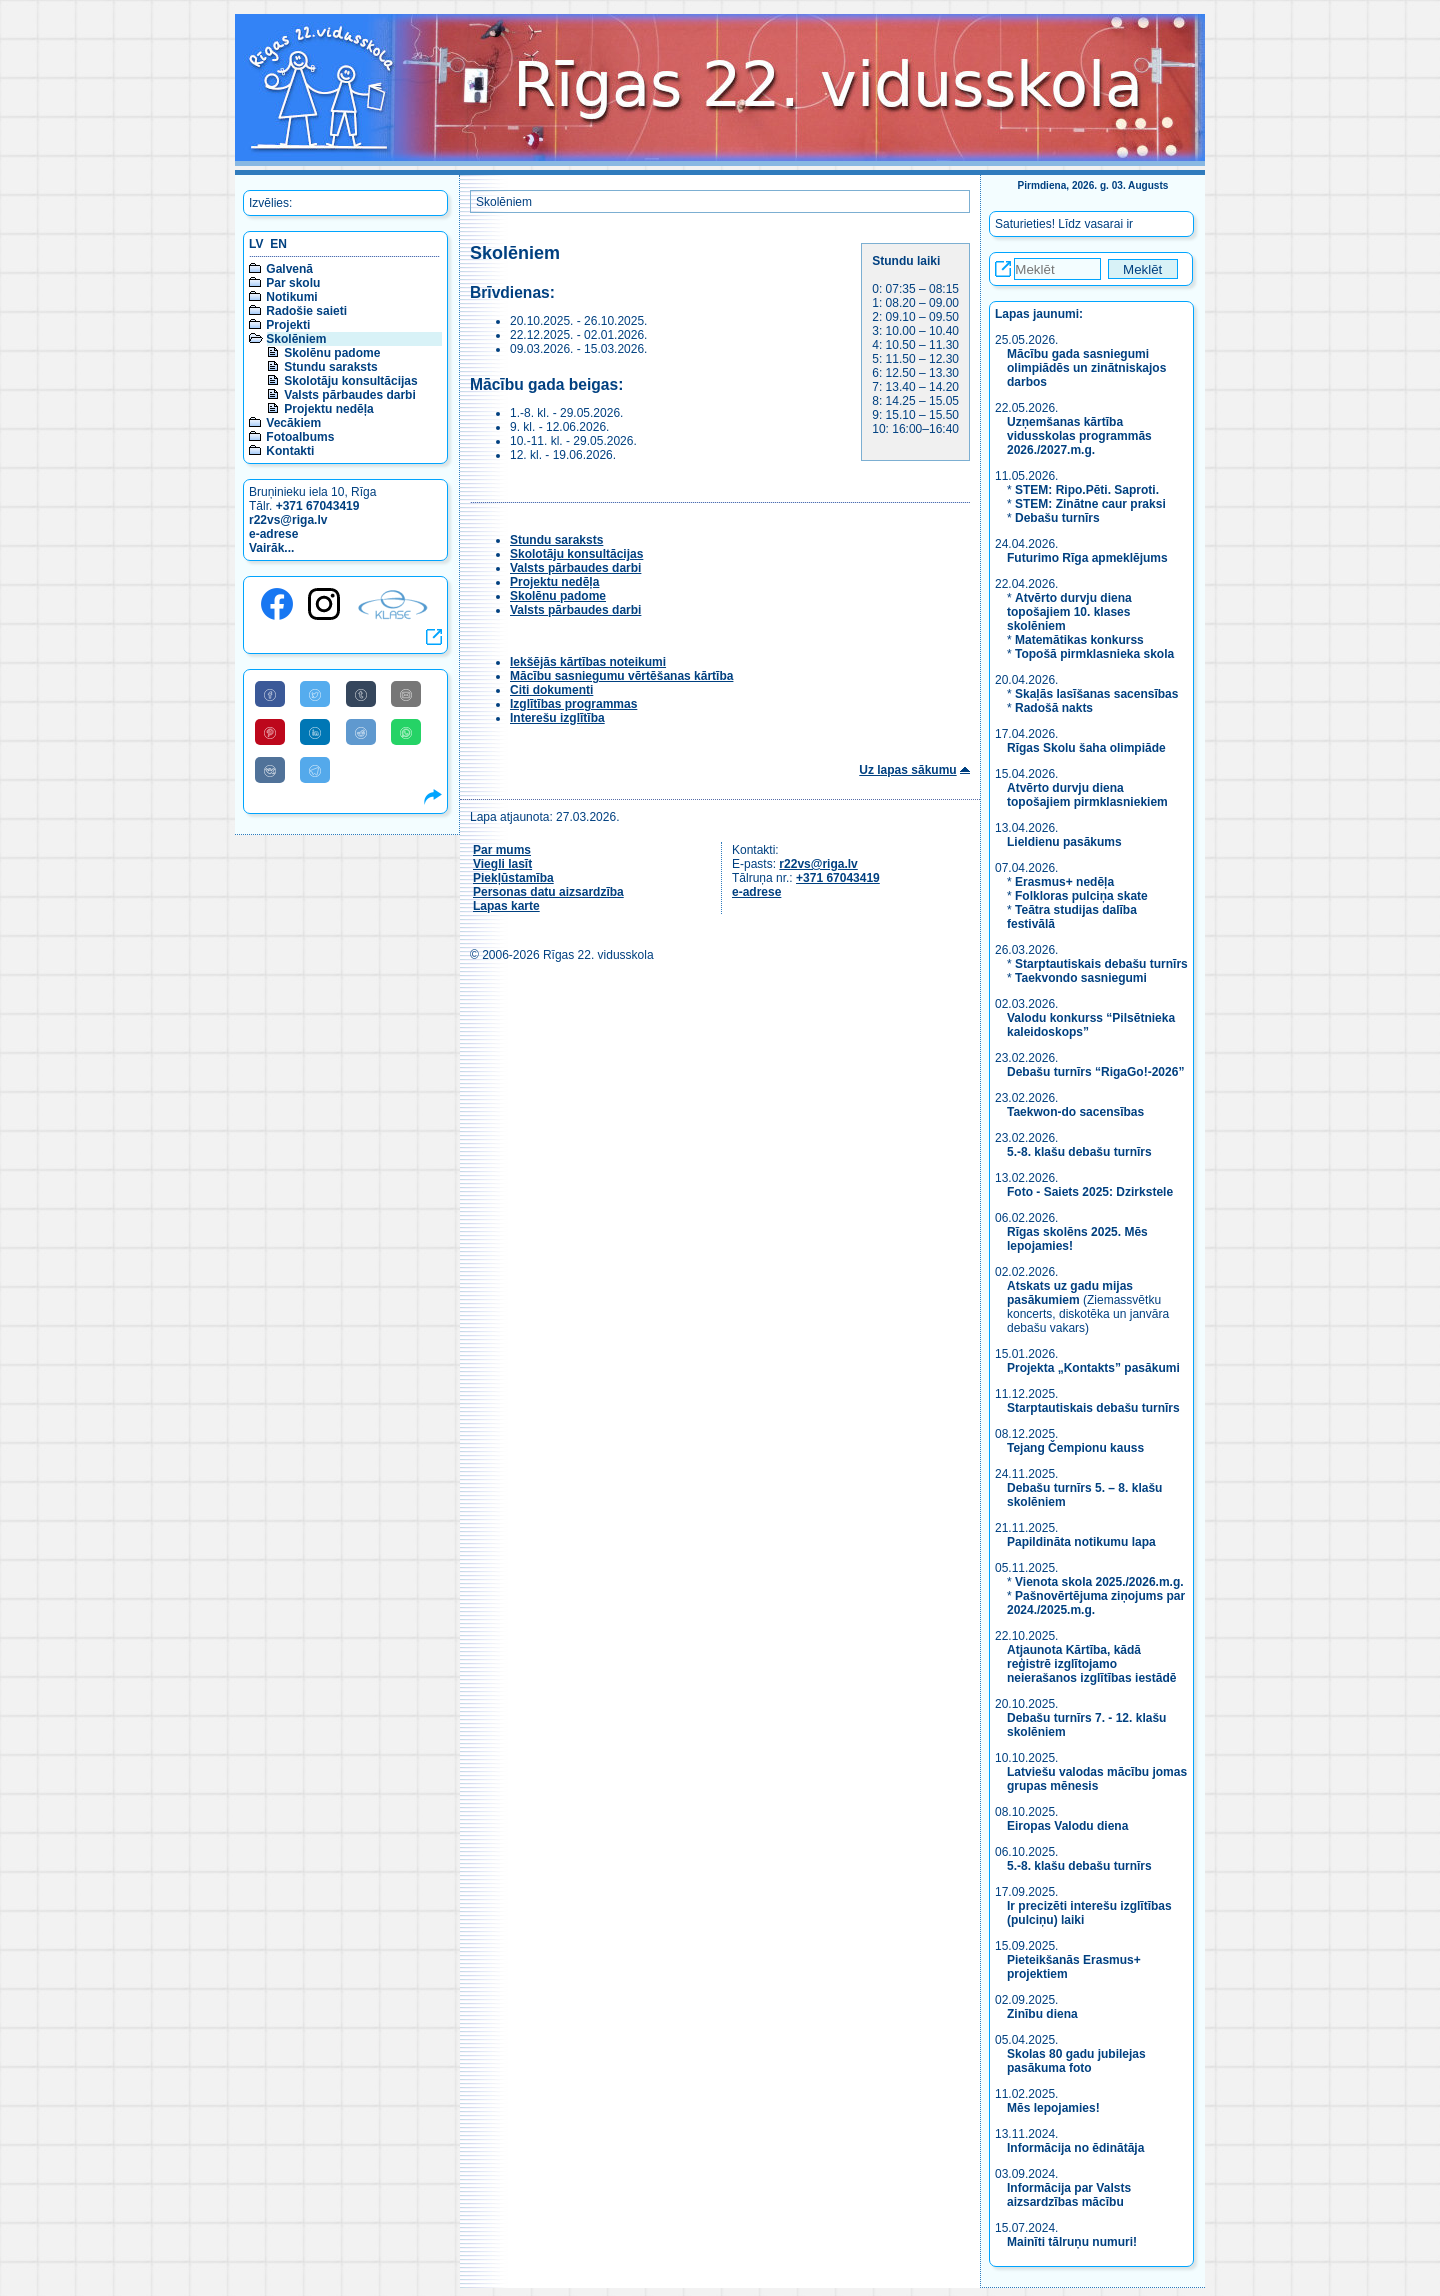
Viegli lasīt (502, 864)
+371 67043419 (318, 506)
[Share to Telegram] (315, 770)
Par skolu (293, 283)
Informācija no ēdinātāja (1075, 2148)
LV (256, 244)
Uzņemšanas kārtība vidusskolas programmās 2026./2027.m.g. (1079, 436)
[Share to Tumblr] (361, 694)
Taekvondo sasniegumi (1082, 978)
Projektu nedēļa (328, 409)
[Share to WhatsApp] (406, 732)
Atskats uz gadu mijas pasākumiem (1070, 1293)
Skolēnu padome (332, 353)
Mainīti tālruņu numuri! (1072, 2242)
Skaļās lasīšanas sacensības (1096, 694)
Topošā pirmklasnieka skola (1094, 654)
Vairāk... (271, 548)
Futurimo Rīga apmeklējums (1087, 558)
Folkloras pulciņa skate (1081, 896)
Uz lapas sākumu (907, 770)
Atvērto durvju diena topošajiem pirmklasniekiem (1087, 795)
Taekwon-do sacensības (1075, 1112)
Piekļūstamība (513, 878)
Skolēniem (296, 339)
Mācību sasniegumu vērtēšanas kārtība (621, 676)
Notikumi (291, 297)
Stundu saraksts (330, 367)
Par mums (502, 850)
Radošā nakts (1054, 708)
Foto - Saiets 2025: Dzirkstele (1090, 1192)
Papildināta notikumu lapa (1081, 1542)
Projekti (288, 325)
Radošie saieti (306, 311)
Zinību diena (1042, 2014)
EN (278, 244)
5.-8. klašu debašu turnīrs (1081, 1152)
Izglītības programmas (573, 704)
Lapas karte (506, 906)
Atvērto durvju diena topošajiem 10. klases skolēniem (1069, 612)
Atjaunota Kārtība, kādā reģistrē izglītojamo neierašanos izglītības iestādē (1091, 1664)
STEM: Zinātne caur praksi (1090, 504)
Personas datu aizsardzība (548, 892)
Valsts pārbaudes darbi (349, 395)
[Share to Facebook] (270, 694)
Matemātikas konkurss (1079, 640)
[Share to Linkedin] (315, 732)
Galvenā (289, 269)
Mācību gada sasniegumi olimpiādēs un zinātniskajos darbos (1086, 368)
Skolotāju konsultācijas (350, 381)
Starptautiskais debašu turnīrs (1101, 964)
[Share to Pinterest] (270, 732)
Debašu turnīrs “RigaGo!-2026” (1095, 1072)
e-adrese (273, 534)
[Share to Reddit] (361, 732)
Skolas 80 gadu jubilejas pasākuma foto (1076, 2061)
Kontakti (290, 451)
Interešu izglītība (557, 718)
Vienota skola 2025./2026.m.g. (1099, 1582)
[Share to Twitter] (315, 694)
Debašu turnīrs (1057, 518)
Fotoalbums (300, 437)
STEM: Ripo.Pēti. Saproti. (1087, 490)
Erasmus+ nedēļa (1064, 882)
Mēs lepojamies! (1053, 2108)
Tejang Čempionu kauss (1075, 1448)
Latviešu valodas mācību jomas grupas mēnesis (1097, 1779)
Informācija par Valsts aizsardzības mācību (1069, 2195)
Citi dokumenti (551, 690)
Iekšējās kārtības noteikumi (588, 662)
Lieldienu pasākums (1064, 842)
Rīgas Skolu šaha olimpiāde (1086, 748)
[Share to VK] (270, 770)
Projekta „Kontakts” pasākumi (1093, 1368)
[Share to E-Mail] (406, 694)
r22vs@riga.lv (288, 520)
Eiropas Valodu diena (1067, 1826)
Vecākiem (293, 423)
